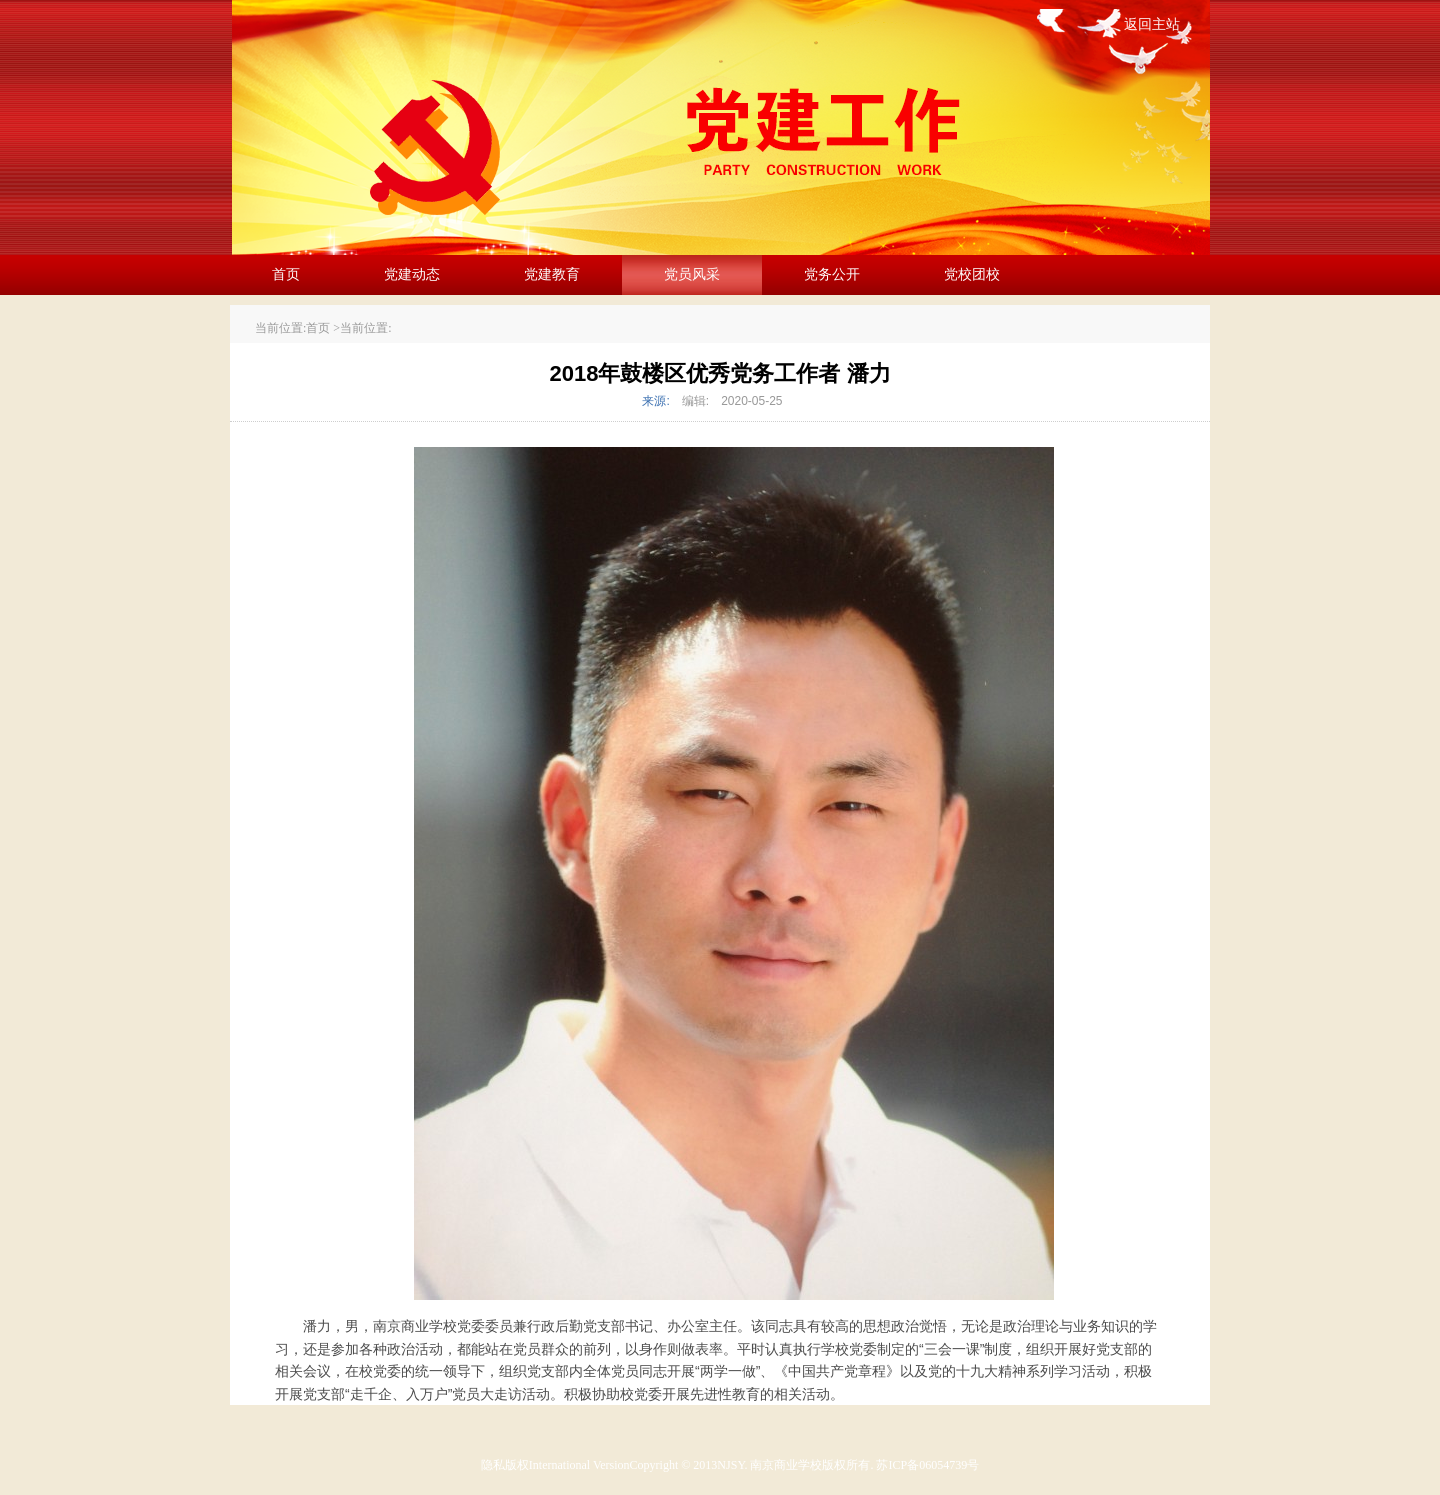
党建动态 (412, 274)
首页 (286, 274)
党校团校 (972, 274)
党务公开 (832, 274)
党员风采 (692, 274)
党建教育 (552, 274)
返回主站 (1152, 24)
